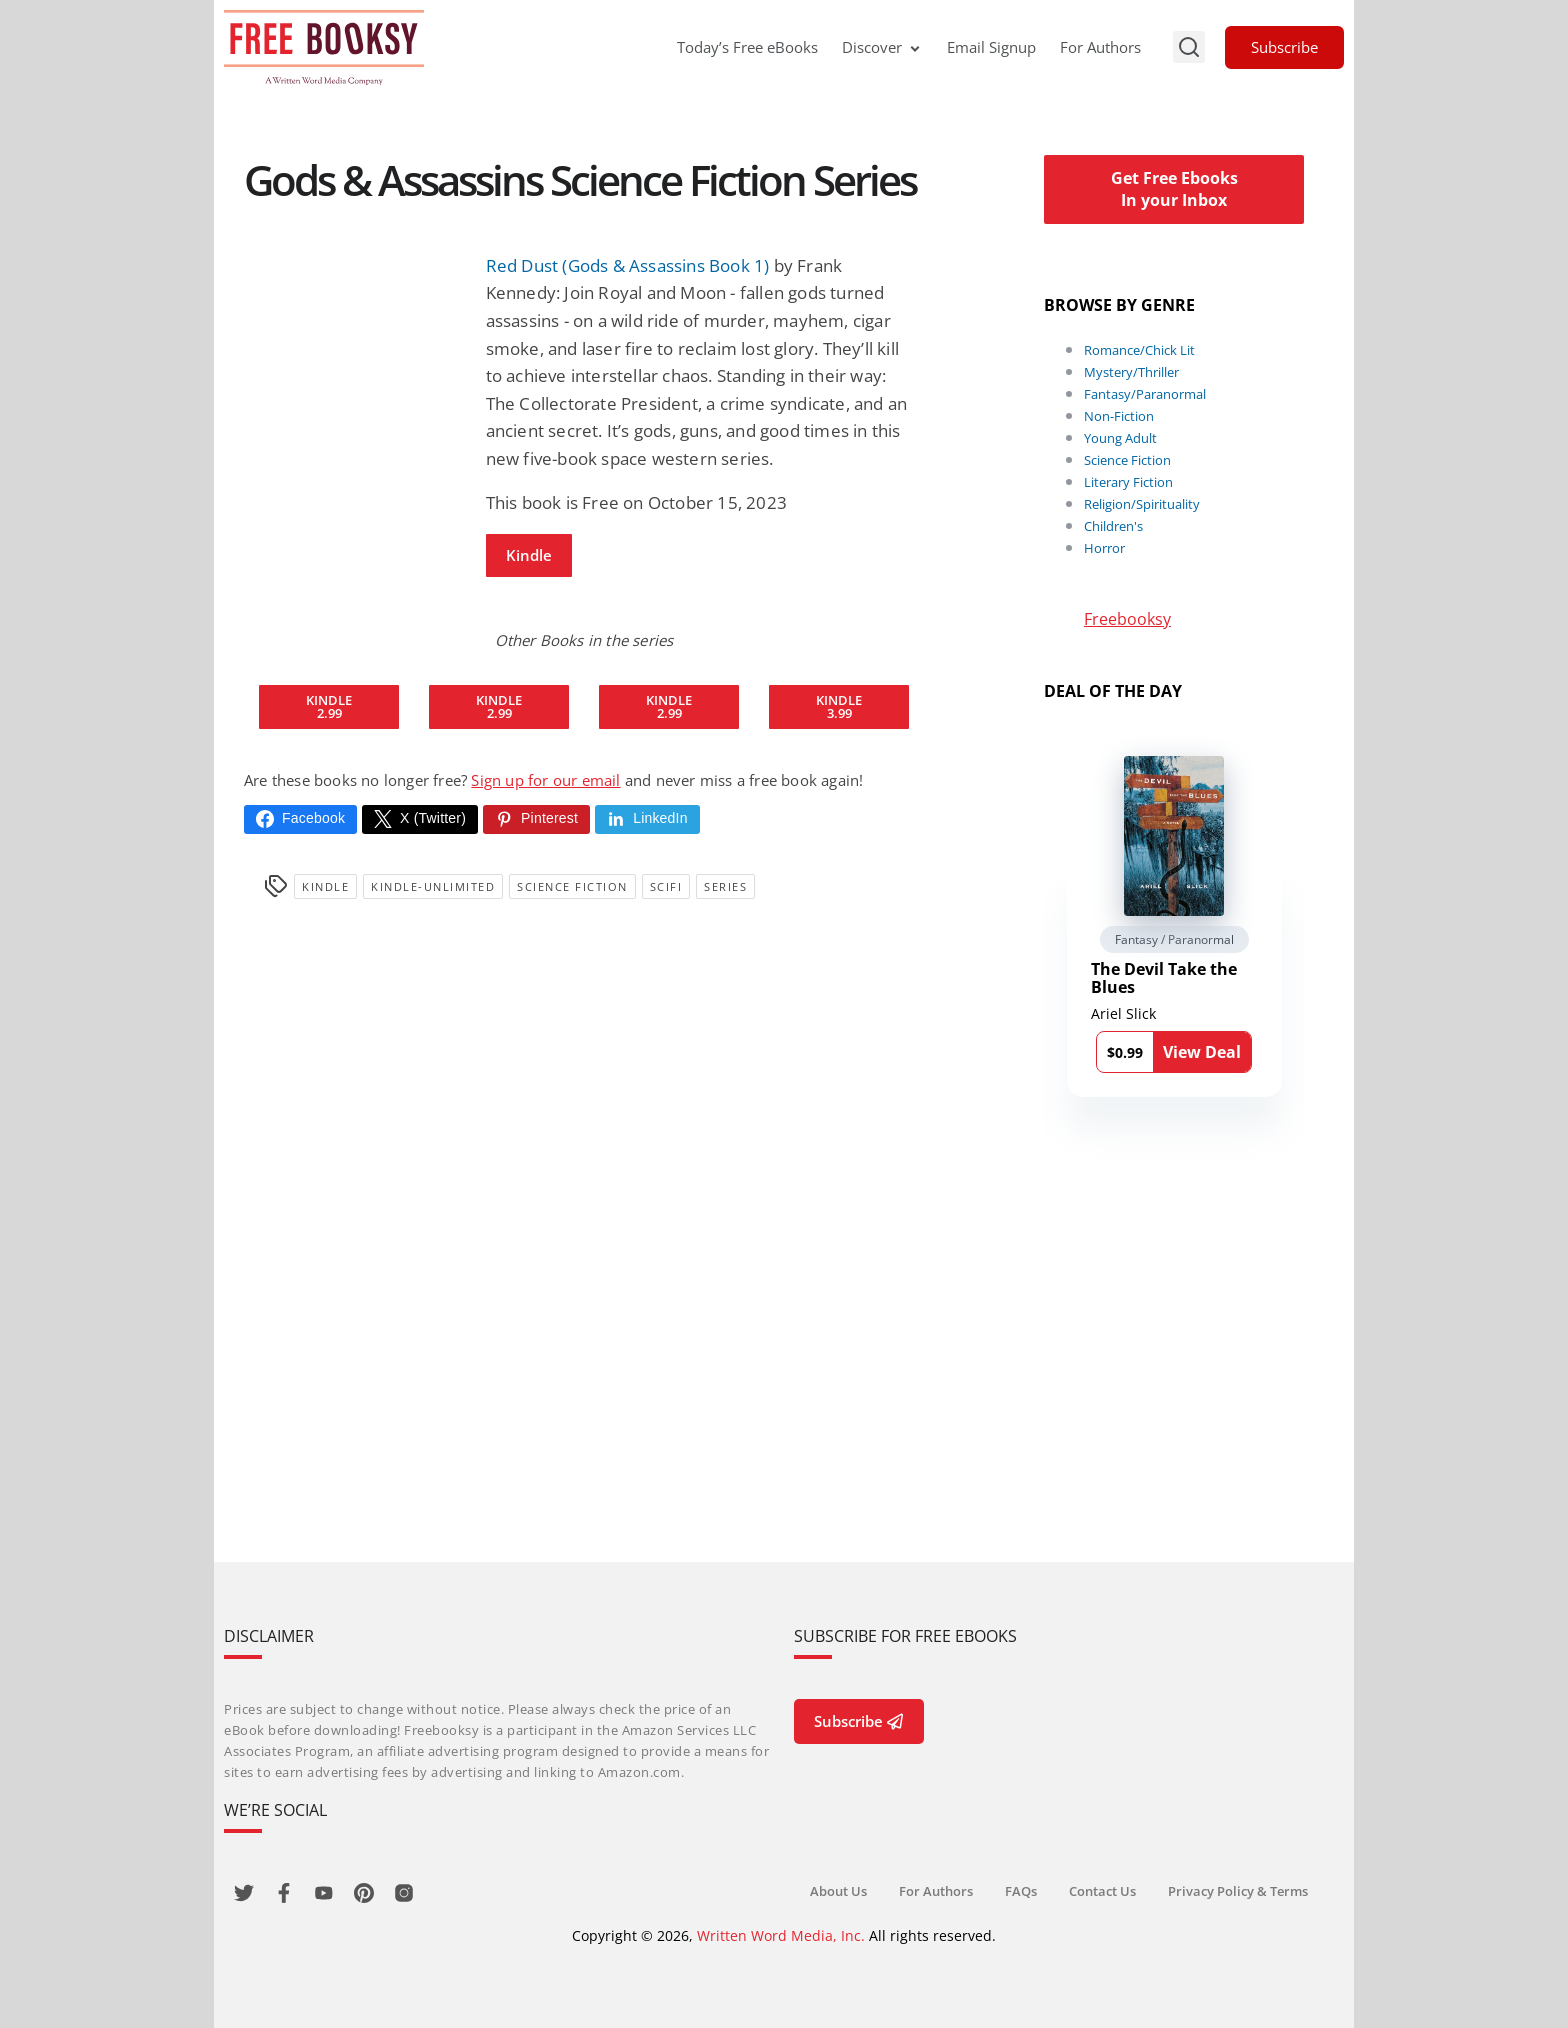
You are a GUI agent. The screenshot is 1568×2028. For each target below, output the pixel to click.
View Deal (1202, 1052)
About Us (838, 1891)
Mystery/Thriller (1131, 372)
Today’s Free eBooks (747, 47)
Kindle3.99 (839, 706)
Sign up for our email (545, 780)
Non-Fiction (1119, 416)
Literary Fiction (1128, 482)
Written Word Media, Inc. (781, 1935)
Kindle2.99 (329, 706)
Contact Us (1102, 1891)
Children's (1113, 526)
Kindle (529, 555)
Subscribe (1284, 47)
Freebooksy (1127, 619)
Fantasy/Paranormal (1145, 394)
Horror (1104, 548)
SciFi (666, 886)
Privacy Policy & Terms (1238, 1891)
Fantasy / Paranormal (1174, 939)
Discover (882, 47)
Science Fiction (572, 886)
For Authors (1100, 47)
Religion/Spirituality (1142, 504)
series (725, 886)
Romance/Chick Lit (1139, 350)
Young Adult (1120, 438)
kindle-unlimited (433, 886)
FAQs (1021, 1891)
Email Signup (991, 47)
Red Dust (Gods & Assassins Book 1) (628, 265)
